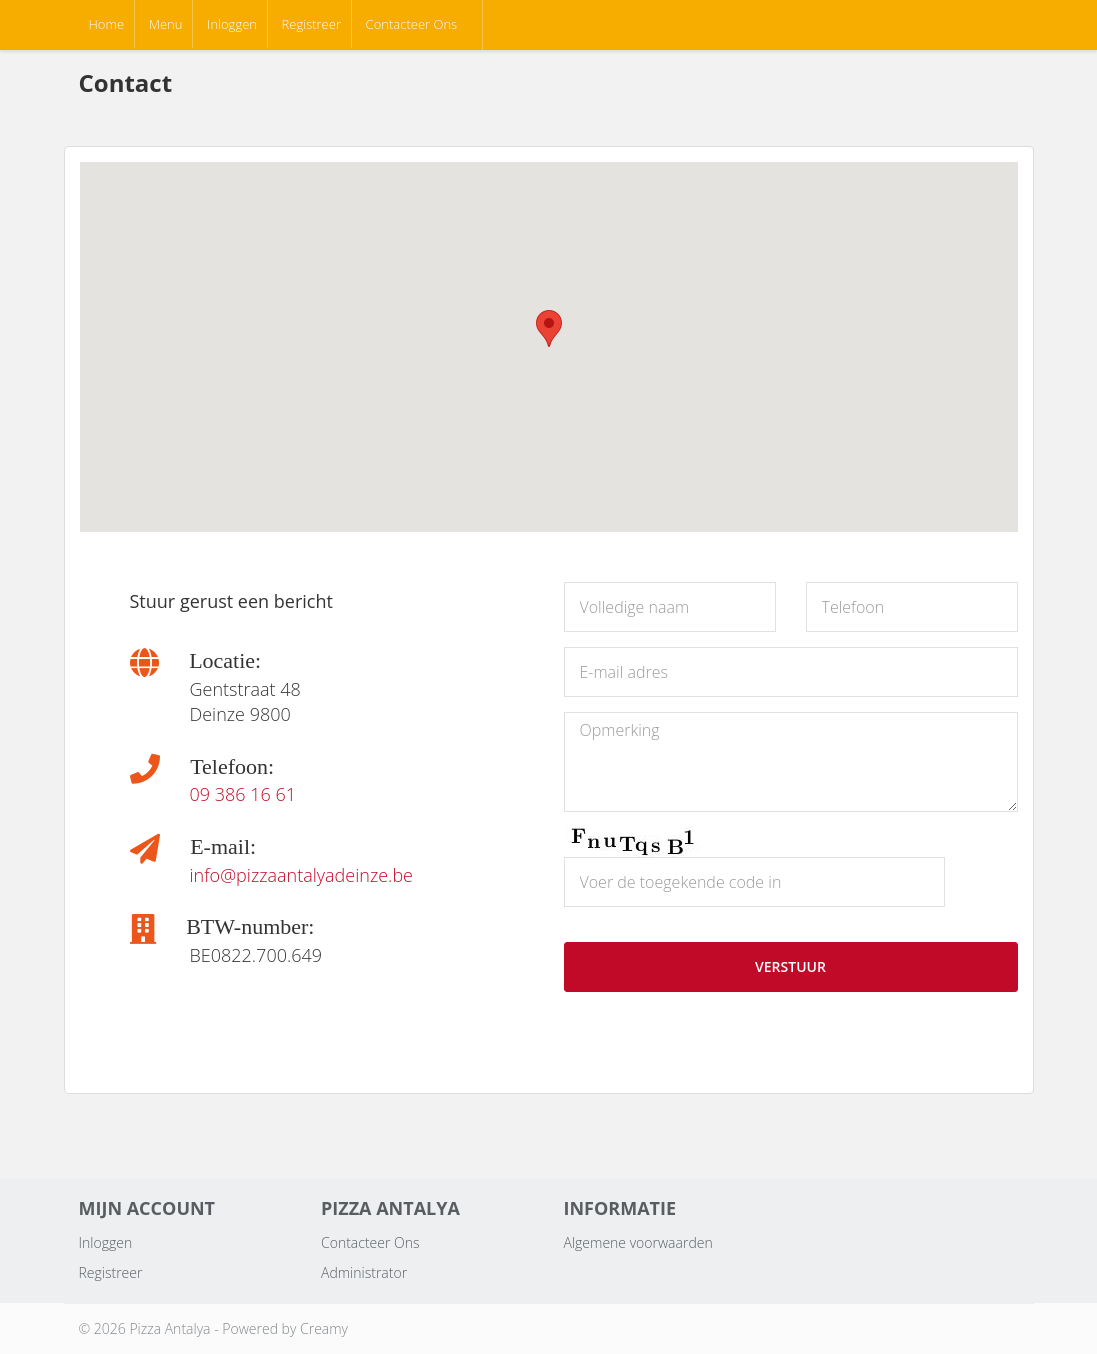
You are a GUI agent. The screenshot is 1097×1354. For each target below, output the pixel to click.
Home (107, 24)
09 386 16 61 (243, 794)
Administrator (364, 1272)
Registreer (311, 24)
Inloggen (232, 24)
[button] (549, 328)
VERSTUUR (790, 966)
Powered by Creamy (285, 1328)
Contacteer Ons (412, 24)
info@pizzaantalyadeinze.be (302, 875)
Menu (166, 24)
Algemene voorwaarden (638, 1242)
